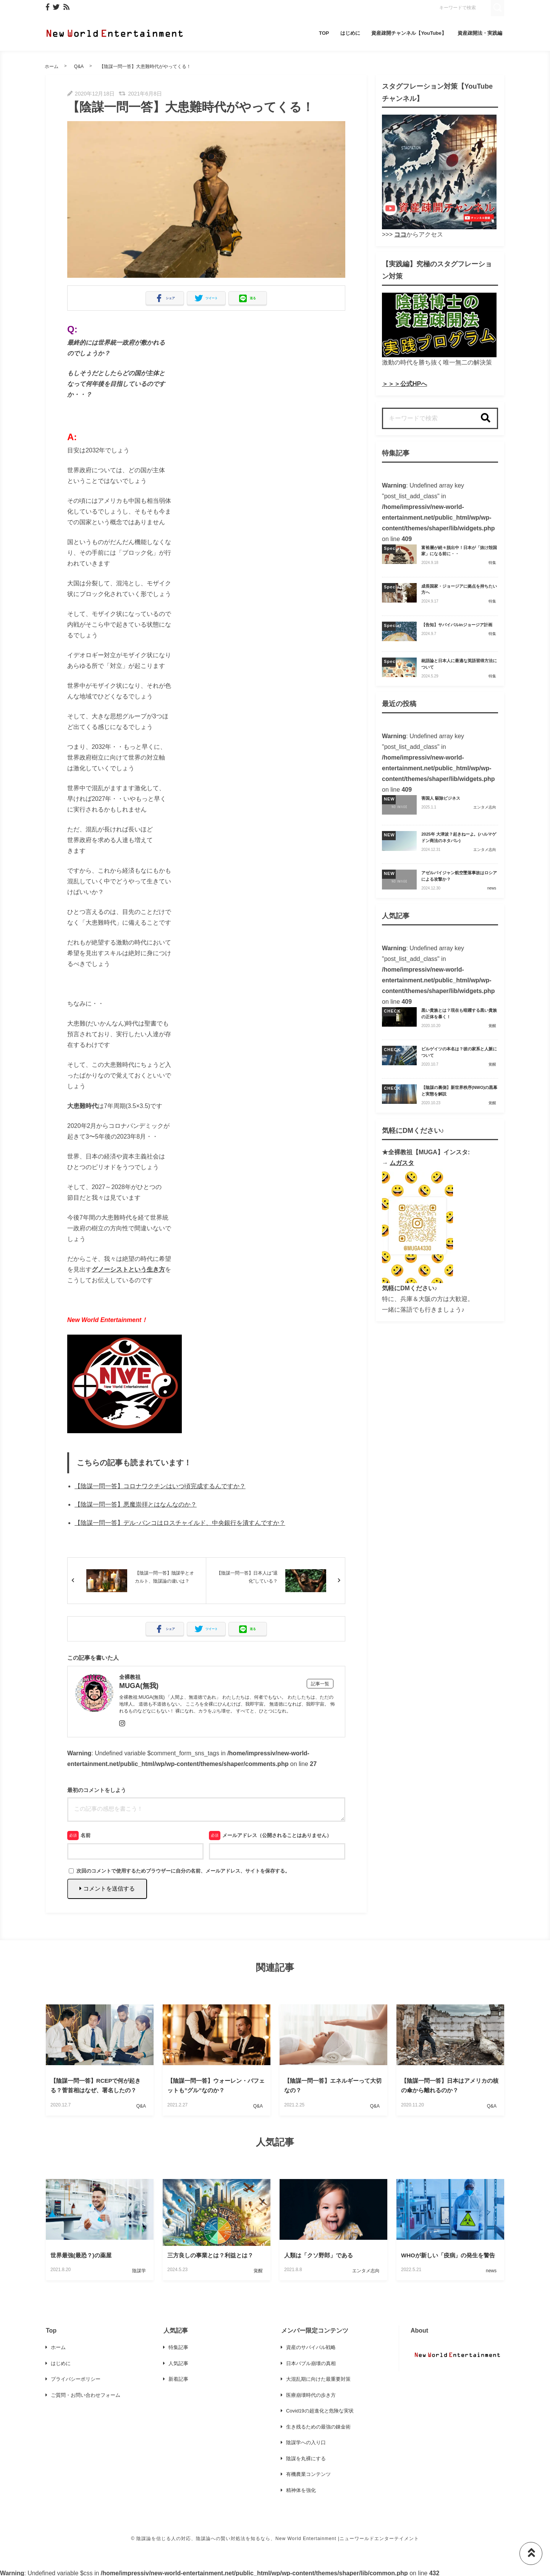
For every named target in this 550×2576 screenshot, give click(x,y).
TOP (324, 33)
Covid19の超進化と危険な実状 (320, 2411)
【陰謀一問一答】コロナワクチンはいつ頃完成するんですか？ (160, 1486)
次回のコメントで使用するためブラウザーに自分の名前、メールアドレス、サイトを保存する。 (183, 1871)
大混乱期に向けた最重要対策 (318, 2379)
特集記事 (178, 2347)
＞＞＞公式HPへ (404, 384)
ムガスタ (402, 1163)
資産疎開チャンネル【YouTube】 (408, 33)
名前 (86, 1835)
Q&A (79, 66)
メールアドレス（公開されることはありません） (277, 1835)
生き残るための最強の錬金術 (318, 2427)
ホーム (51, 66)
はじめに (350, 33)
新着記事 (178, 2379)
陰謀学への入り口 (306, 2442)
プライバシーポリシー (75, 2379)
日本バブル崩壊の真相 (311, 2363)
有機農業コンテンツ (308, 2474)
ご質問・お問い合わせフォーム (85, 2395)
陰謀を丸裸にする (306, 2458)
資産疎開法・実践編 (480, 33)
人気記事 (178, 2363)
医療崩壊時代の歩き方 (311, 2395)
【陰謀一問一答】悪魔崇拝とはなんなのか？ (135, 1504)
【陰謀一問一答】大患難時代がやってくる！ (145, 66)
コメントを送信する (107, 1888)
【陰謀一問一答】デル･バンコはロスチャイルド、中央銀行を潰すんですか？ (179, 1523)
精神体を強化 (301, 2490)
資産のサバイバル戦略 (311, 2347)
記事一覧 (320, 1684)
